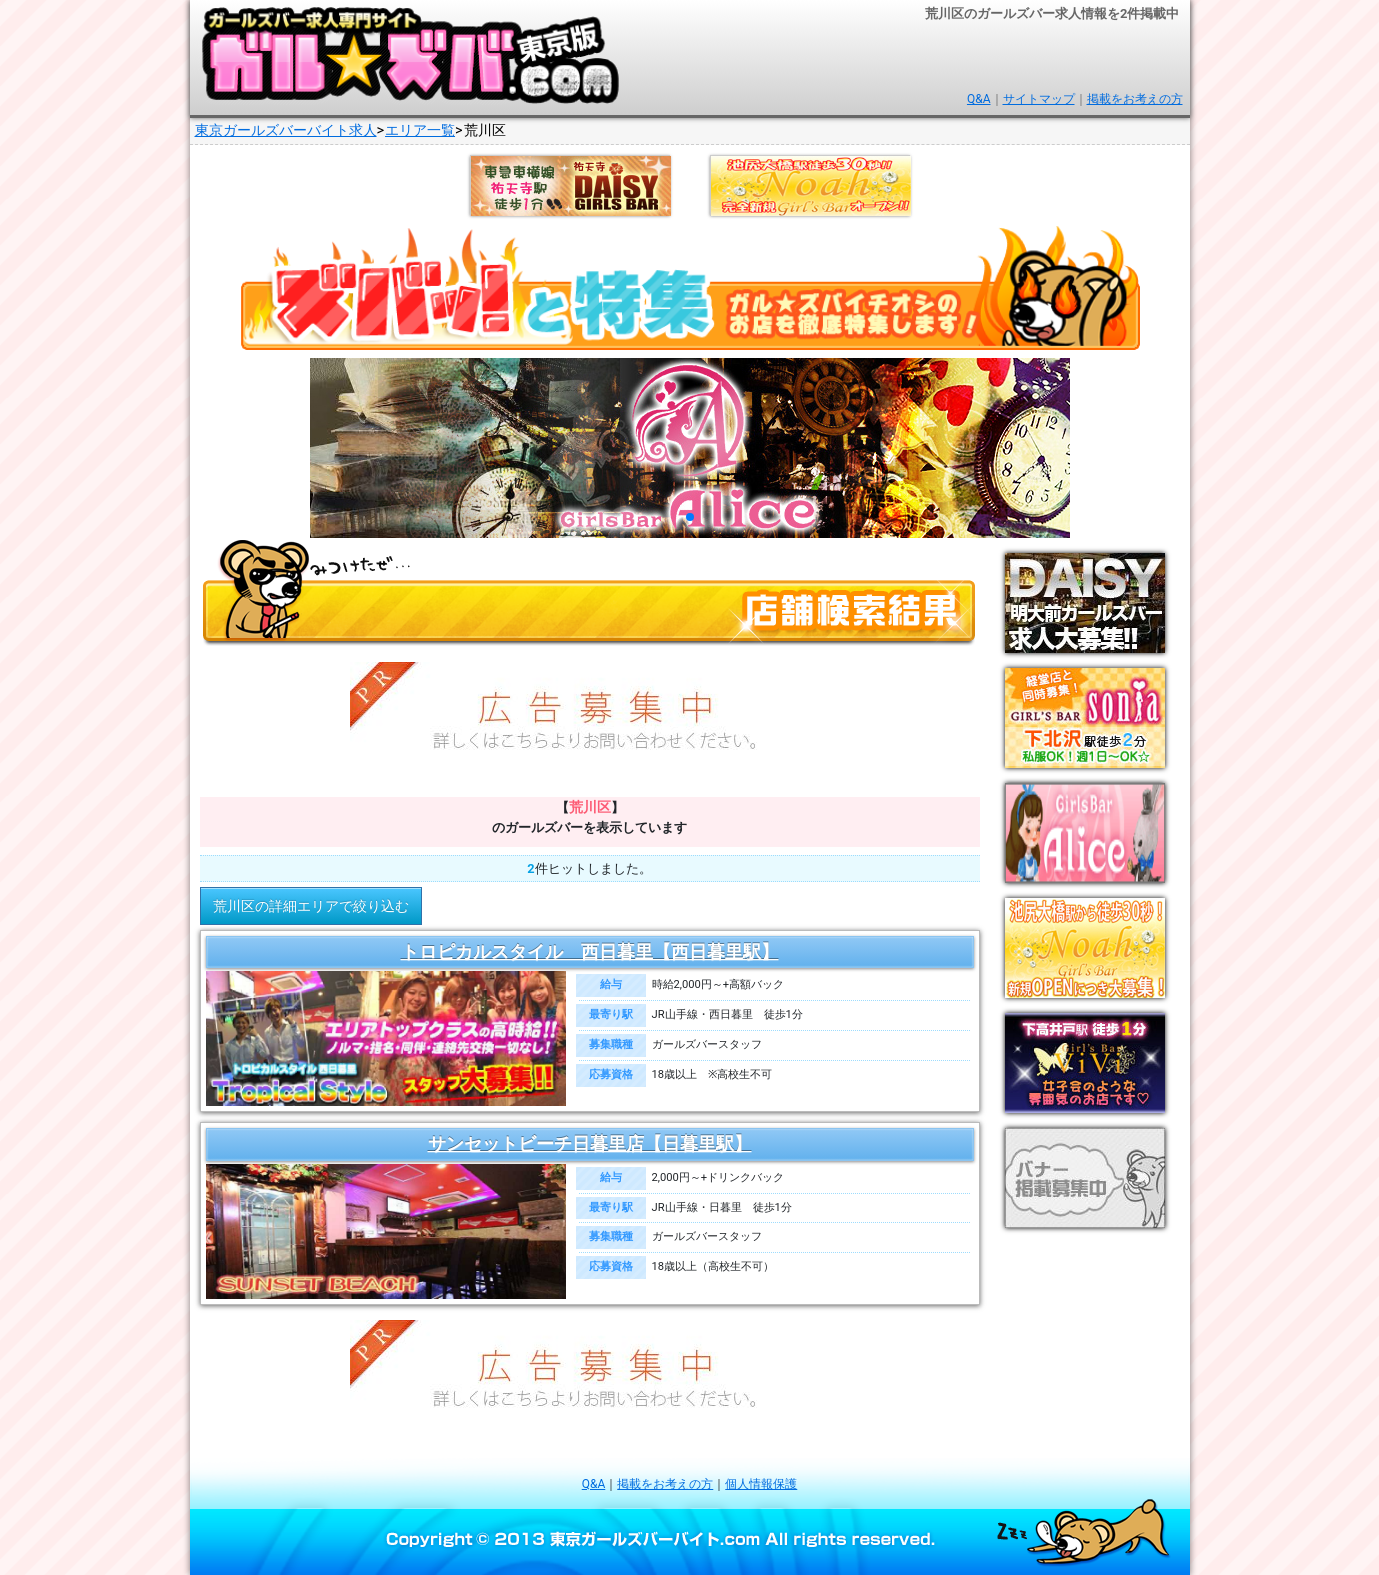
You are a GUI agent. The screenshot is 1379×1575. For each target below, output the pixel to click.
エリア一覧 (420, 130)
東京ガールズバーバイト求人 (286, 130)
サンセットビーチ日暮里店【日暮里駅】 (590, 1144)
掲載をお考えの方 (1135, 99)
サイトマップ (1039, 99)
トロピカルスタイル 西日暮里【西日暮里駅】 (590, 952)
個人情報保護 (761, 1484)
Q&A (979, 99)
